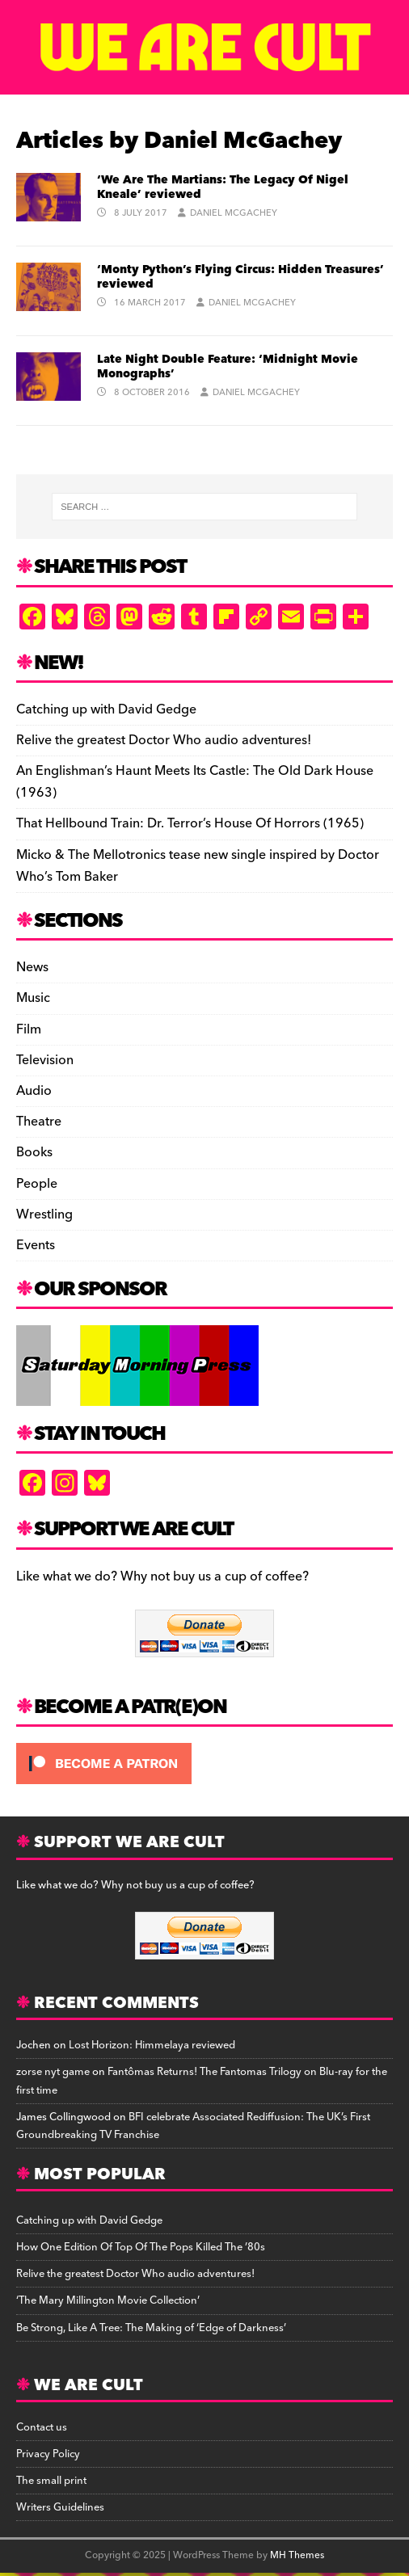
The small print (51, 2481)
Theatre (38, 1121)
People (36, 1183)
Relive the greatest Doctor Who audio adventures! (163, 740)
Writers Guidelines (60, 2507)
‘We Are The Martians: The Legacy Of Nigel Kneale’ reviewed (222, 187)
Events (35, 1245)
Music (33, 998)
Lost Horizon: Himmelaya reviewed (152, 2045)
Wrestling (44, 1214)
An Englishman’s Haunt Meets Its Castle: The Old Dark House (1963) (194, 782)
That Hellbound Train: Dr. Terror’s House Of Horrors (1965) (190, 823)
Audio (34, 1091)
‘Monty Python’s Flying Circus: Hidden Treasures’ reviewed (240, 277)
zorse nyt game (53, 2072)
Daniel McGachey (233, 213)
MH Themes (297, 2555)
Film (28, 1029)
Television (45, 1060)
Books (34, 1152)
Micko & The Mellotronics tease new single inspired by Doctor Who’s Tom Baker (197, 866)
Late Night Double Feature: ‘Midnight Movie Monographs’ (227, 367)
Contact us (41, 2427)
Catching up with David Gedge (106, 709)
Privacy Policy (48, 2454)
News (32, 968)
